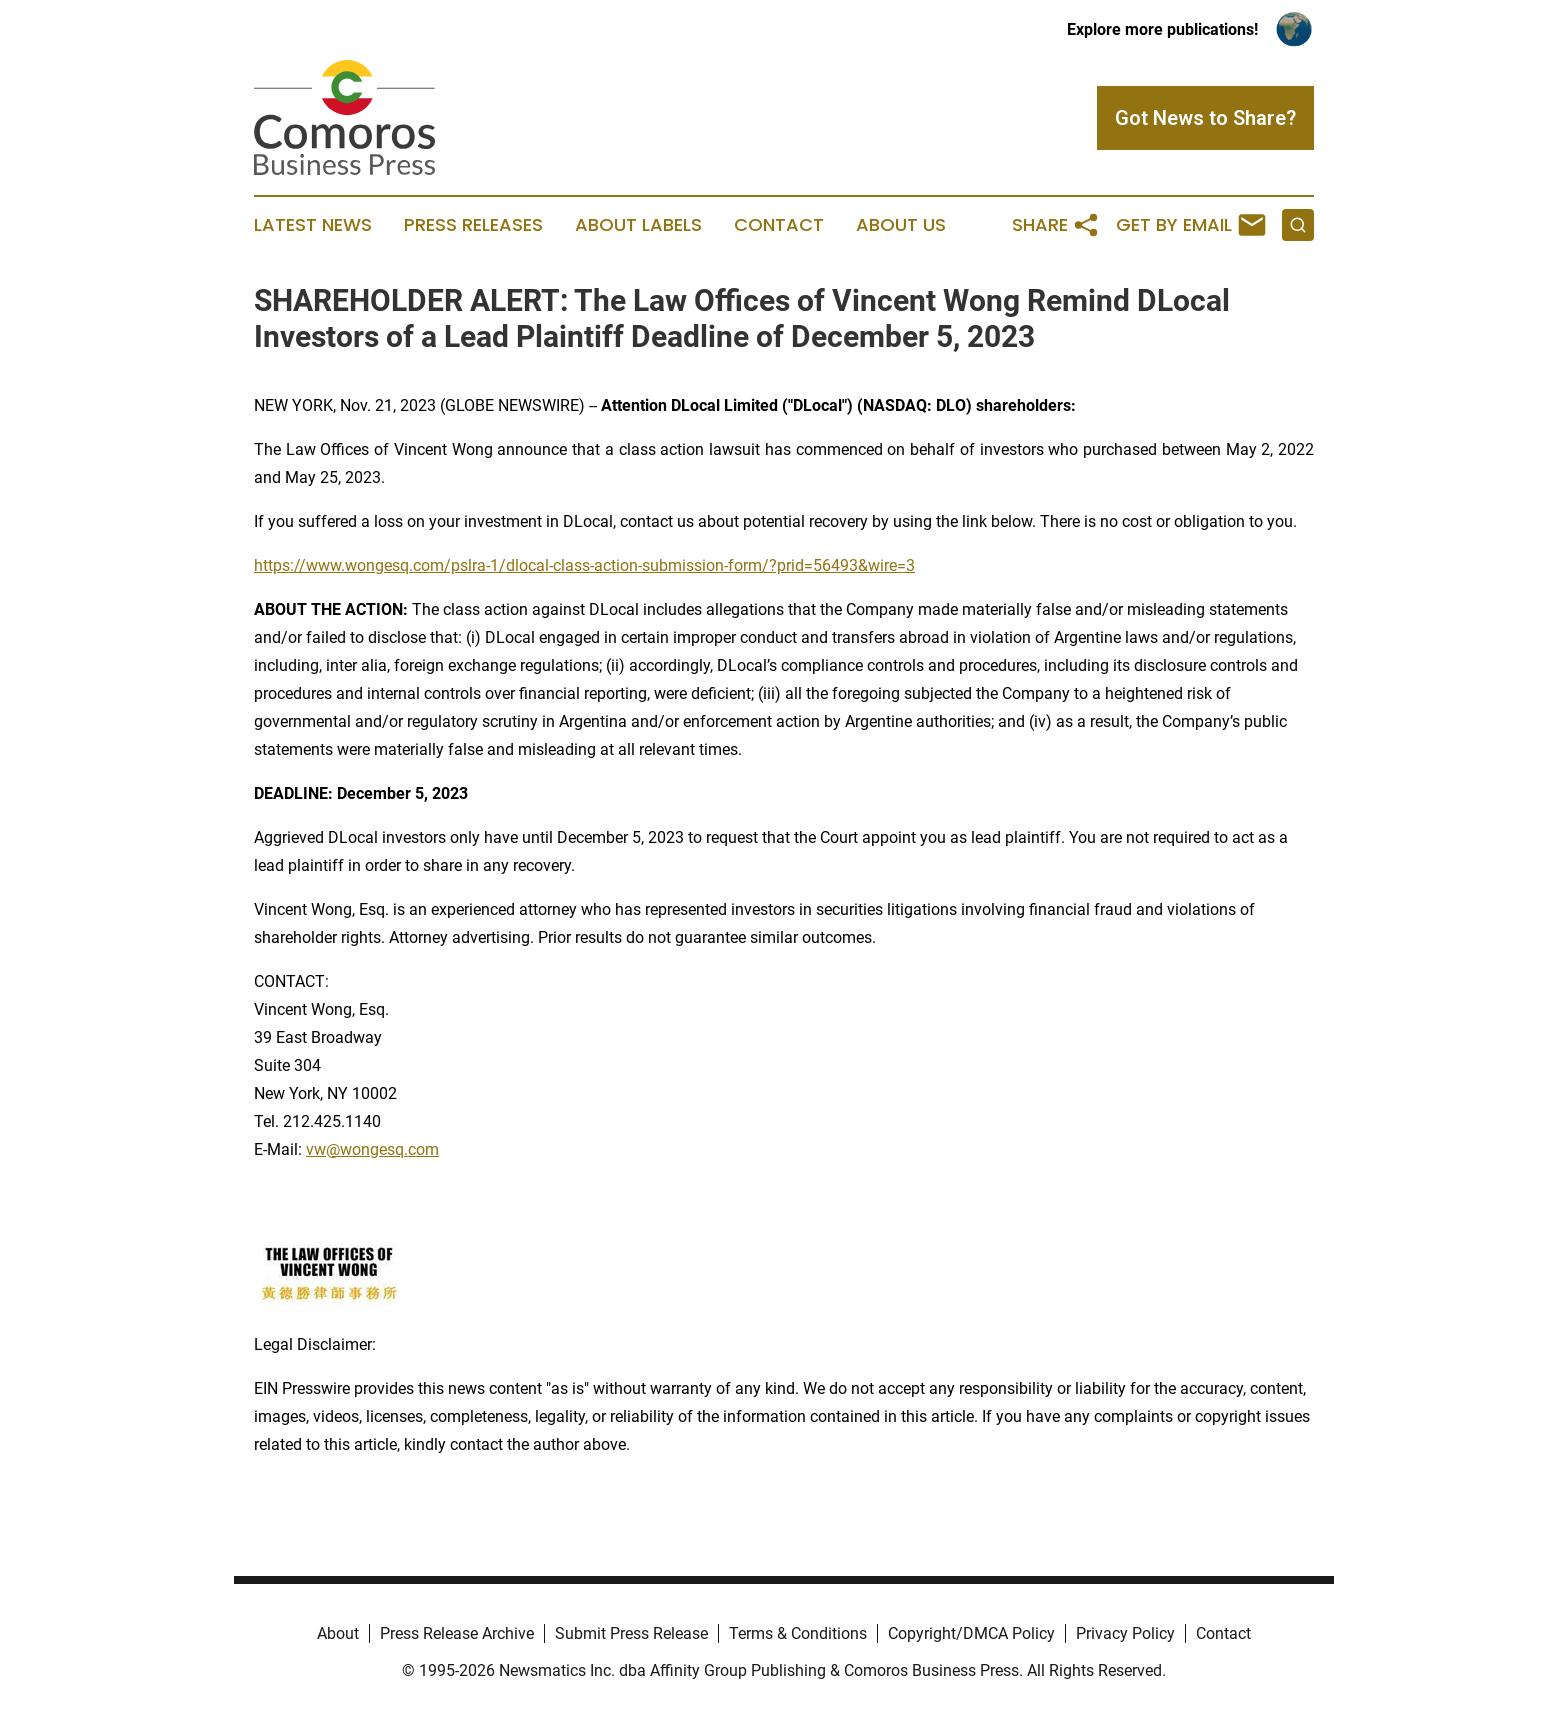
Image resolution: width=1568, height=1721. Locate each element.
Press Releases (473, 225)
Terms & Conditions (798, 1633)
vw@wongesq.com (372, 1149)
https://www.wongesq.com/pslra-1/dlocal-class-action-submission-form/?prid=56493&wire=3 (584, 565)
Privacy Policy (1125, 1633)
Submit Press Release (631, 1633)
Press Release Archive (457, 1633)
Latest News (313, 225)
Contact (779, 225)
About (338, 1633)
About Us (901, 225)
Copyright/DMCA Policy (971, 1633)
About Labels (638, 225)
